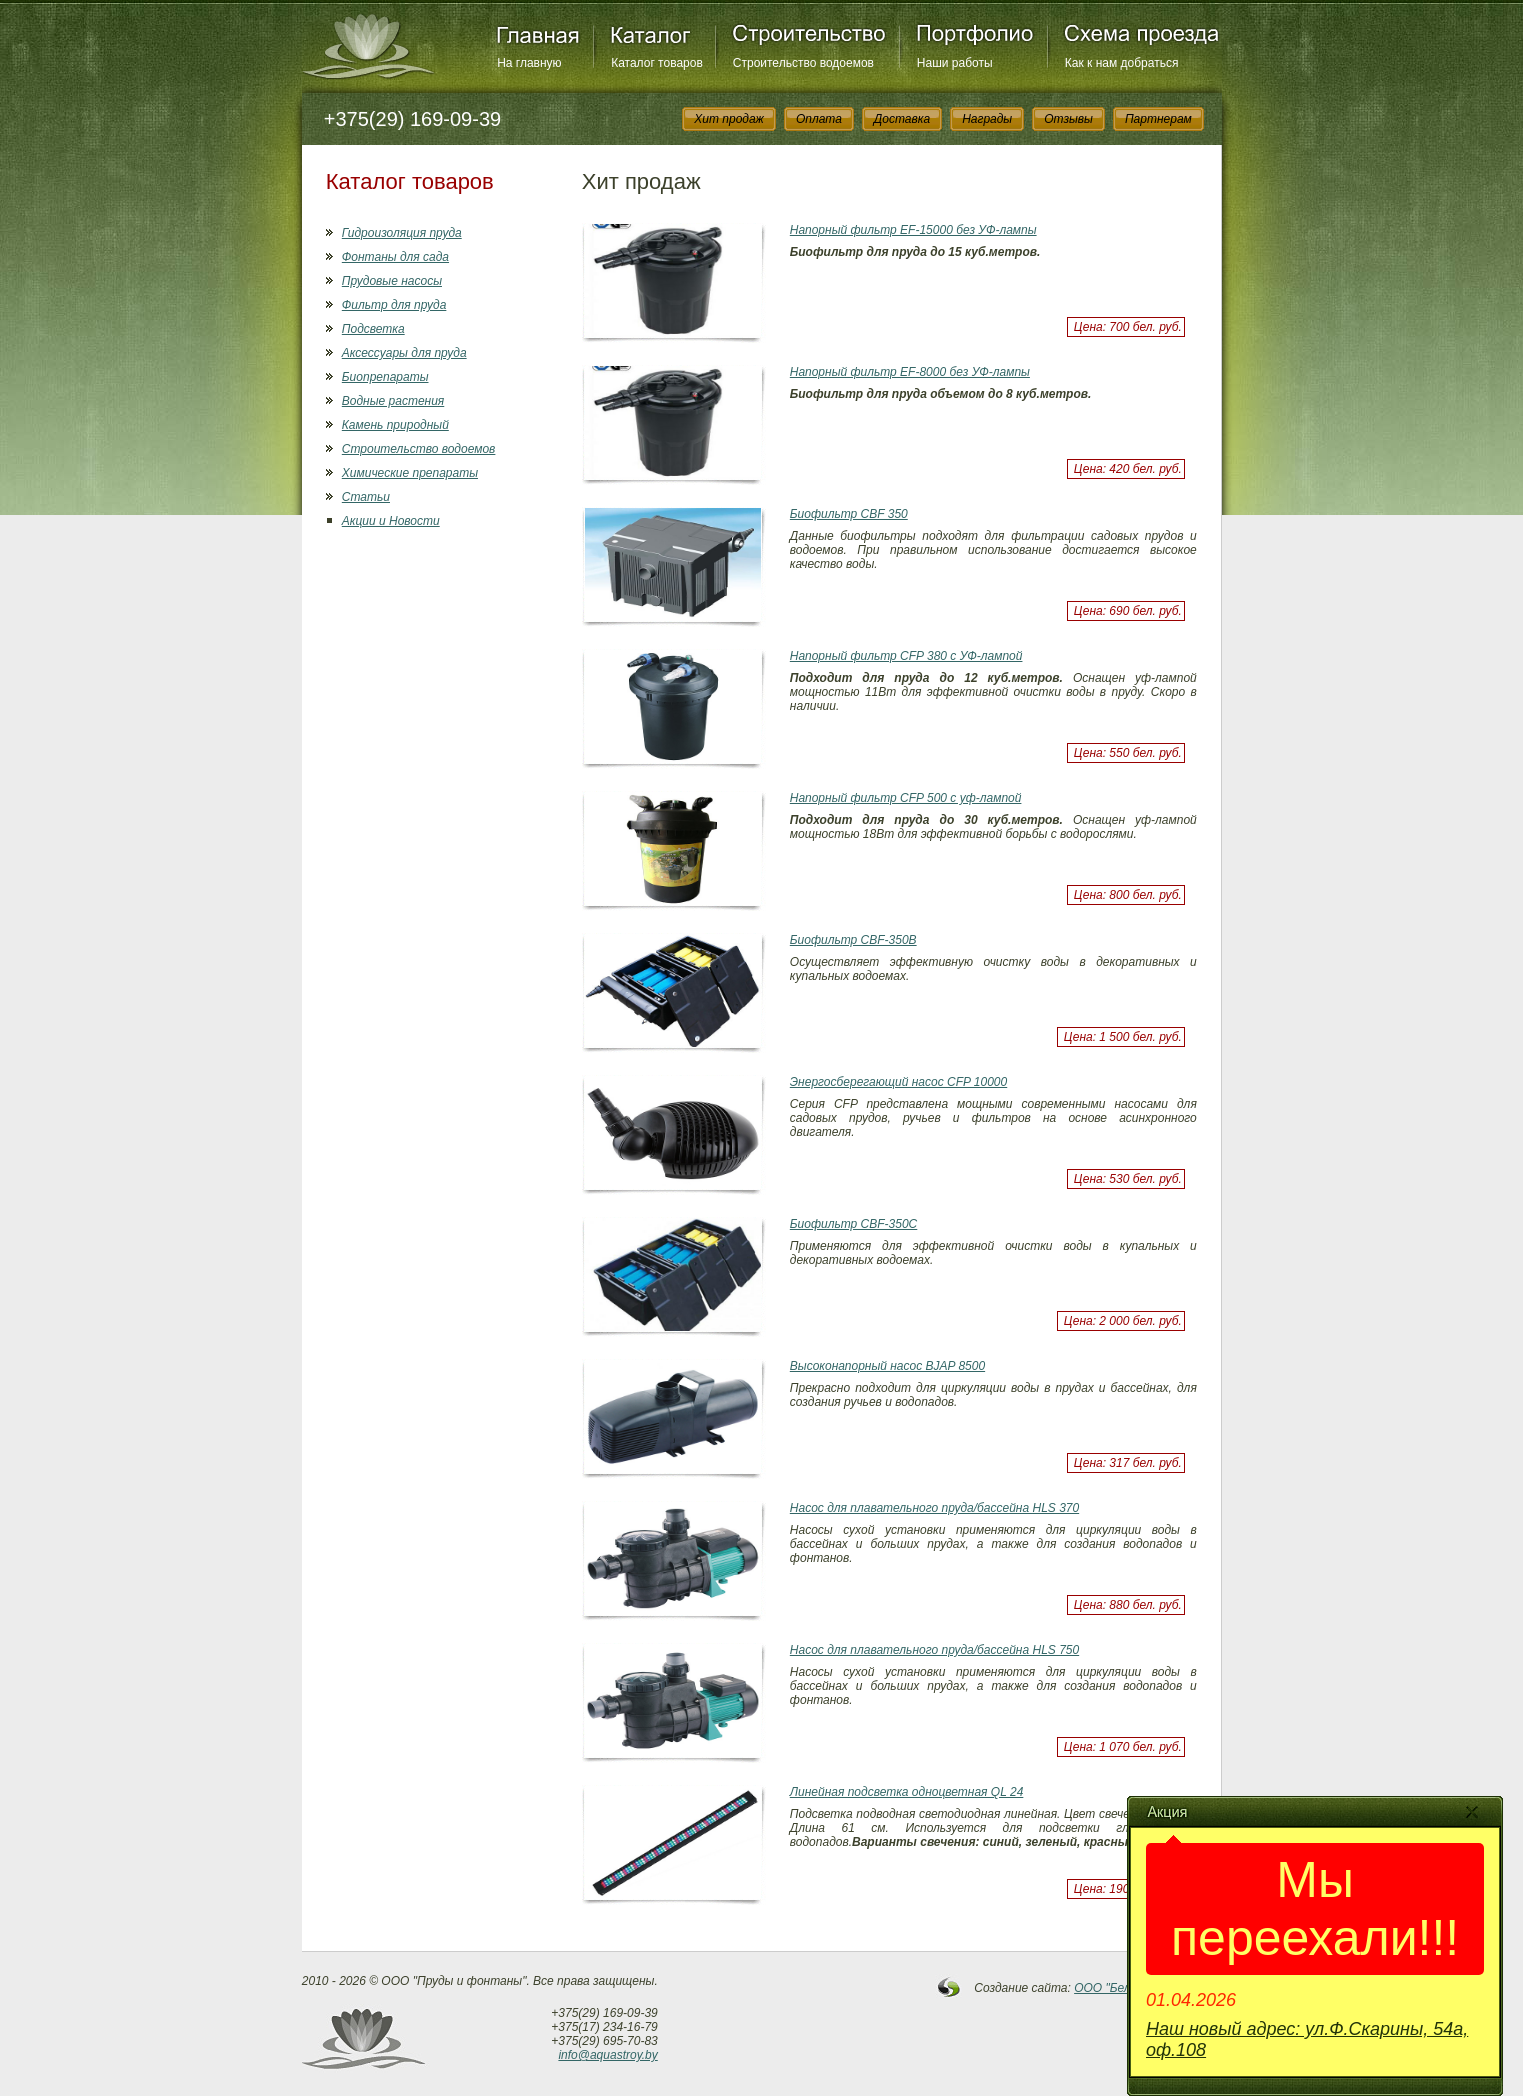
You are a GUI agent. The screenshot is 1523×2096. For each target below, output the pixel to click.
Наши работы (955, 63)
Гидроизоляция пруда (402, 233)
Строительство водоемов (803, 63)
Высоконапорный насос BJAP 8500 (887, 1366)
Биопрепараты (385, 377)
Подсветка (373, 329)
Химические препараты (410, 473)
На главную (529, 63)
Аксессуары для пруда (404, 353)
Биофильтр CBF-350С (854, 1224)
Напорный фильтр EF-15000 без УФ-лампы (913, 230)
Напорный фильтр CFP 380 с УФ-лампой (906, 656)
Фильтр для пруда (394, 305)
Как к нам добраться (1122, 63)
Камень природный (395, 425)
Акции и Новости (391, 521)
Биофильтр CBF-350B (853, 940)
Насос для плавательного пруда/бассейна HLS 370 (934, 1508)
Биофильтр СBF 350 (849, 514)
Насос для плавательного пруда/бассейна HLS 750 (934, 1650)
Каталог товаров (657, 63)
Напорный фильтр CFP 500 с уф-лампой (906, 798)
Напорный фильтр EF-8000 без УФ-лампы (910, 372)
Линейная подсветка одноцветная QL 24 (907, 1792)
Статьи (366, 497)
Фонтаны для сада (395, 257)
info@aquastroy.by (607, 2055)
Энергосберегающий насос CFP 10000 (898, 1082)
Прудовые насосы (392, 281)
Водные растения (393, 401)
